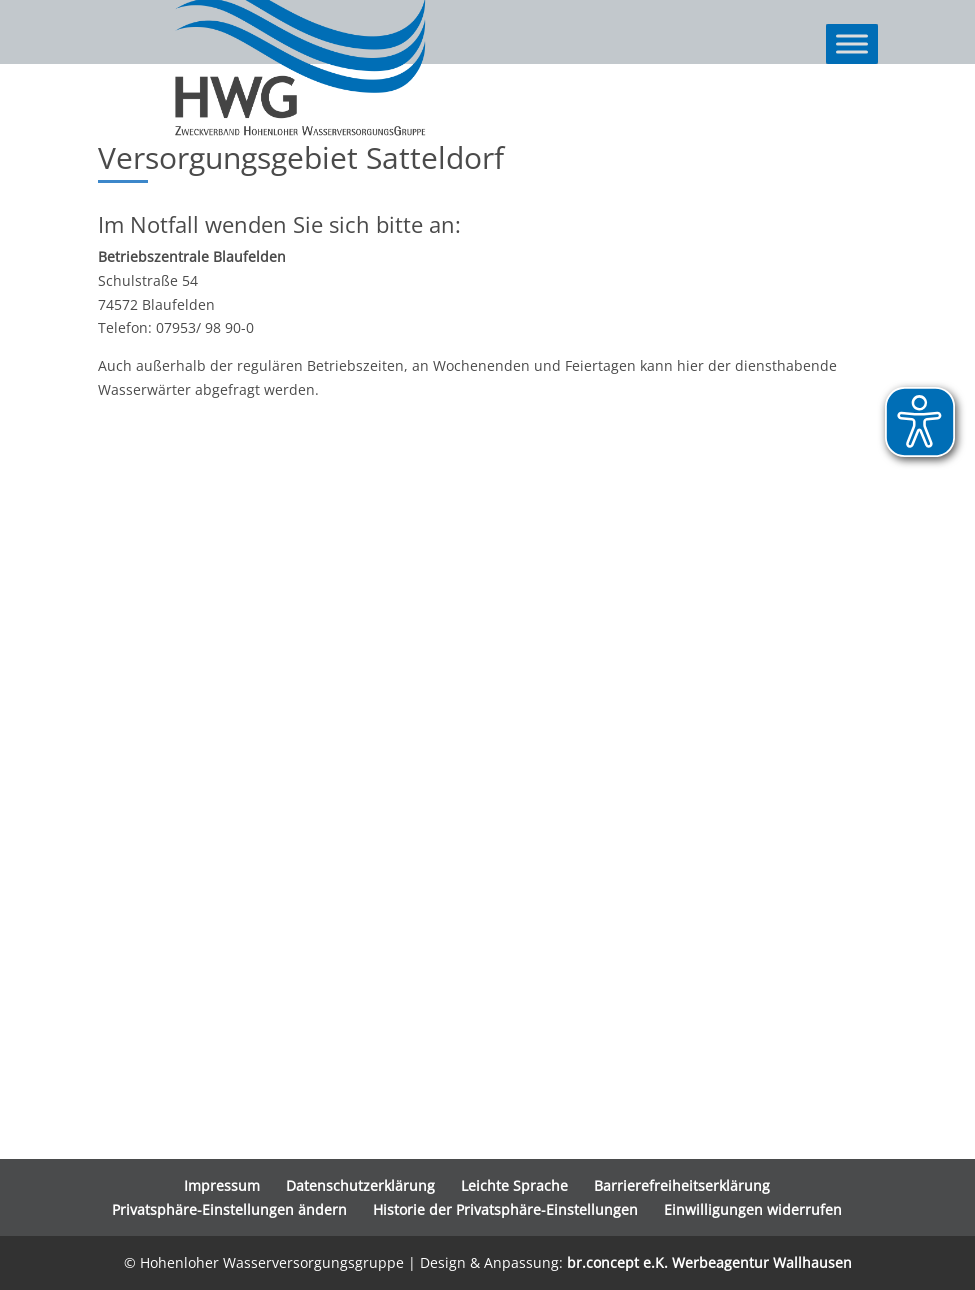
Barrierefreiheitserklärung (682, 1185)
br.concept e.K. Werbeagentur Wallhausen (709, 1262)
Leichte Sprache (514, 1185)
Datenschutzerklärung (360, 1185)
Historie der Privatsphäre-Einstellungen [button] (505, 1209)
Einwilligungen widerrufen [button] (753, 1209)
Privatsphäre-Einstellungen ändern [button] (229, 1209)
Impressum (222, 1185)
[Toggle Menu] (852, 43)
